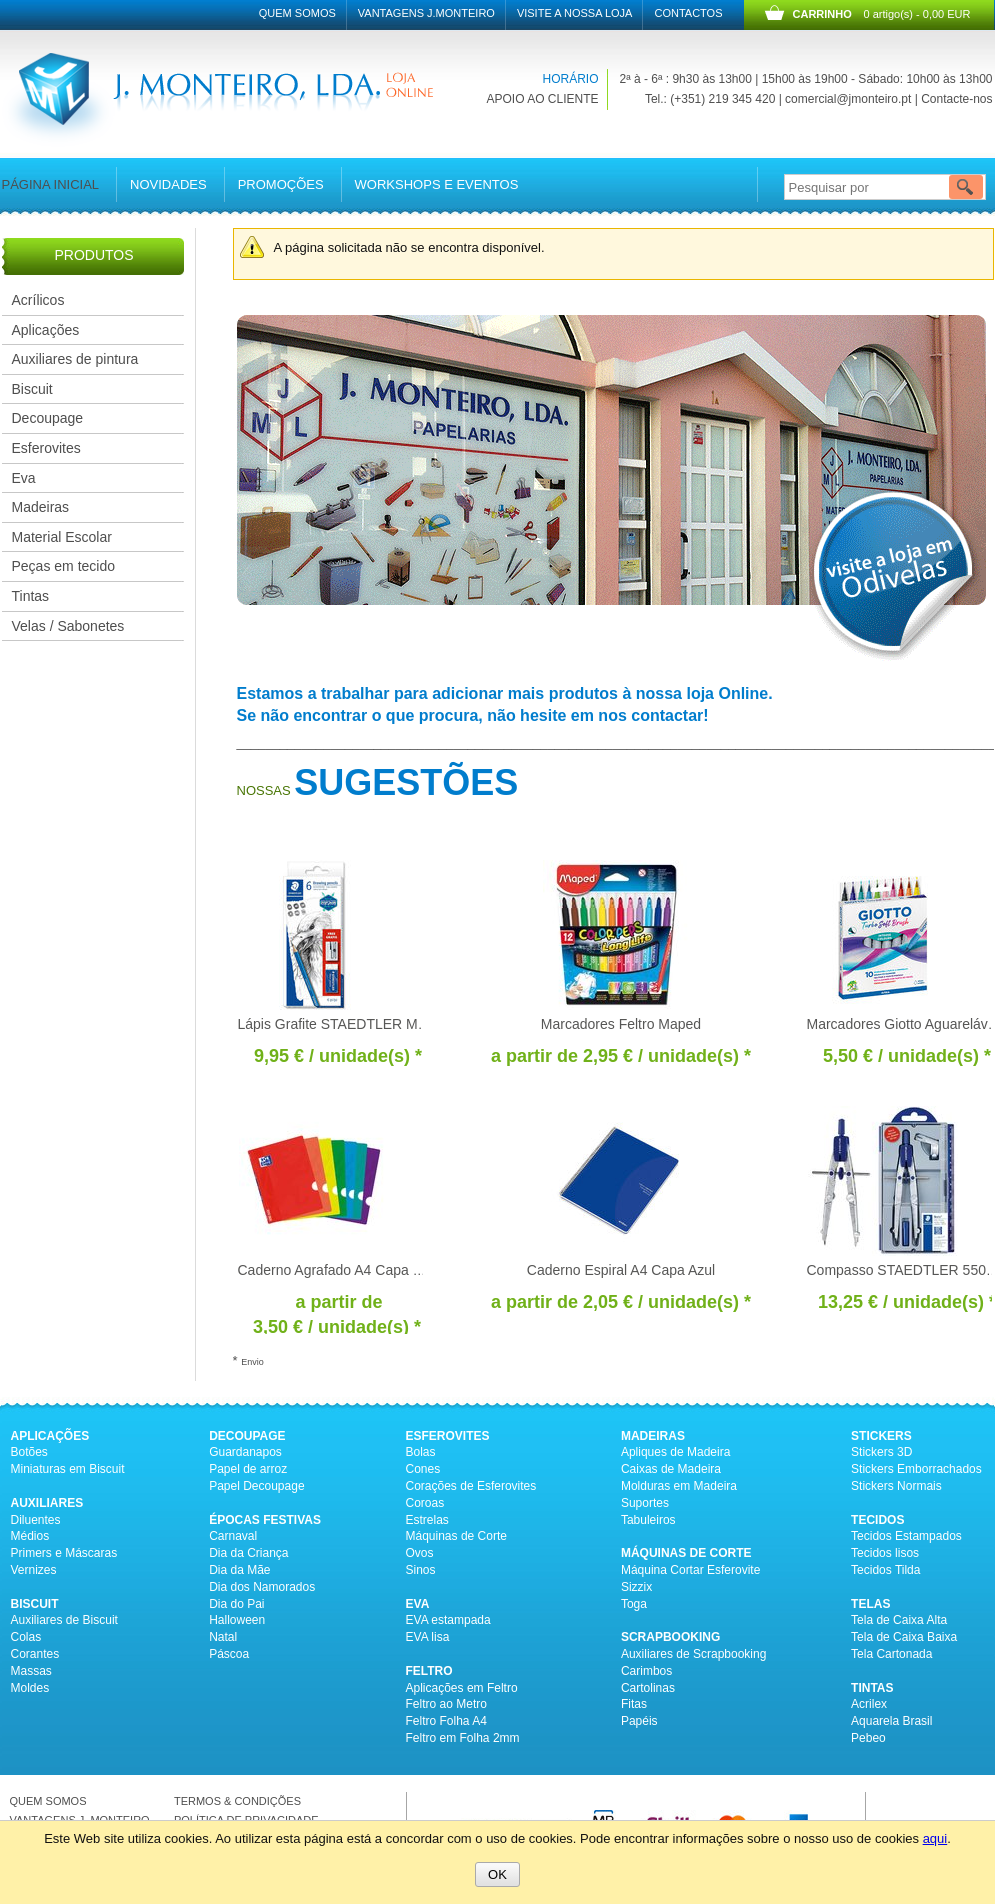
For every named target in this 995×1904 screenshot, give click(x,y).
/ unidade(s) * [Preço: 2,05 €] (667, 1302)
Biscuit (32, 389)
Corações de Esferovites (471, 1486)
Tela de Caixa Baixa (904, 1637)
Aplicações (46, 330)
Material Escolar (62, 537)
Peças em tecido (64, 566)
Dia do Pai (236, 1604)
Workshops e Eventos (437, 184)
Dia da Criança (248, 1553)
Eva (24, 478)
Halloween (237, 1620)
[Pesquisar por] (882, 187)
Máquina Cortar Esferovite (690, 1570)
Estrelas (427, 1520)
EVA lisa (428, 1637)
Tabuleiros (648, 1520)
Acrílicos (38, 300)
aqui (935, 1838)
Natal (223, 1637)
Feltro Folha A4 (446, 1721)
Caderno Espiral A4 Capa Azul (621, 1270)
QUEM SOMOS (48, 1801)
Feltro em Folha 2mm (463, 1738)
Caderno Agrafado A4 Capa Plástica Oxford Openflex (403, 1270)
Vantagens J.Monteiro (426, 13)
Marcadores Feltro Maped (621, 1024)
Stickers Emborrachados (916, 1469)
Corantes (35, 1654)
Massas (31, 1671)
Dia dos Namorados (262, 1587)
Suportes (645, 1503)
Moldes (30, 1688)
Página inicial (51, 184)
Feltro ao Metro (446, 1704)
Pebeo (868, 1738)
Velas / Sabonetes (68, 626)
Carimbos (646, 1671)
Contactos (688, 13)
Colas (26, 1637)
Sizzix (636, 1587)
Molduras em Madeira (679, 1486)
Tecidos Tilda (885, 1570)
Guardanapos (245, 1452)
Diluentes (36, 1520)
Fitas (634, 1704)
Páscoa (229, 1654)
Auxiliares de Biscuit (64, 1620)
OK (497, 1874)
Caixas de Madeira (671, 1469)
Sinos (421, 1570)
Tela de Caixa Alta (899, 1620)
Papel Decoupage (256, 1486)
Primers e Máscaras (64, 1553)
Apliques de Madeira (675, 1452)
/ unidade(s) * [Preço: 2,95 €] (667, 1056)
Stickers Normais (896, 1486)
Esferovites (46, 448)
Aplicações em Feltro (462, 1688)
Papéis (639, 1721)
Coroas (425, 1503)
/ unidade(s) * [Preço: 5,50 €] (907, 1056)
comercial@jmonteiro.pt (848, 99)
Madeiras (41, 507)
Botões (29, 1452)
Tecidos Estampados (906, 1536)
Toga (634, 1604)
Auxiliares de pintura (75, 359)
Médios (30, 1536)
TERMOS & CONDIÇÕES (237, 1801)
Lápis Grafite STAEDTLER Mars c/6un (357, 1024)
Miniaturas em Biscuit (68, 1469)
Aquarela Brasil (891, 1721)
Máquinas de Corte (456, 1536)
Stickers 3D (881, 1452)
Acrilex (869, 1704)
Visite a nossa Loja (575, 13)
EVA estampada (448, 1620)
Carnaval (233, 1536)
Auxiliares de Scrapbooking (693, 1654)
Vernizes (34, 1570)
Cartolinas (648, 1688)
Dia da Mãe (239, 1570)
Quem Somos (297, 13)
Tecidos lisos (885, 1553)
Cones (423, 1469)
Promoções (281, 184)
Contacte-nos (956, 99)
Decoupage (48, 418)
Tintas (31, 596)
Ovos (420, 1553)
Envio (252, 1362)
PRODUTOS (93, 255)
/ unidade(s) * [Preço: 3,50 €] (337, 1327)
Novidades (168, 184)
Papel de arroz (248, 1469)
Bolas (421, 1452)
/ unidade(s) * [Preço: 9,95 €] (338, 1056)
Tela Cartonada (891, 1654)
